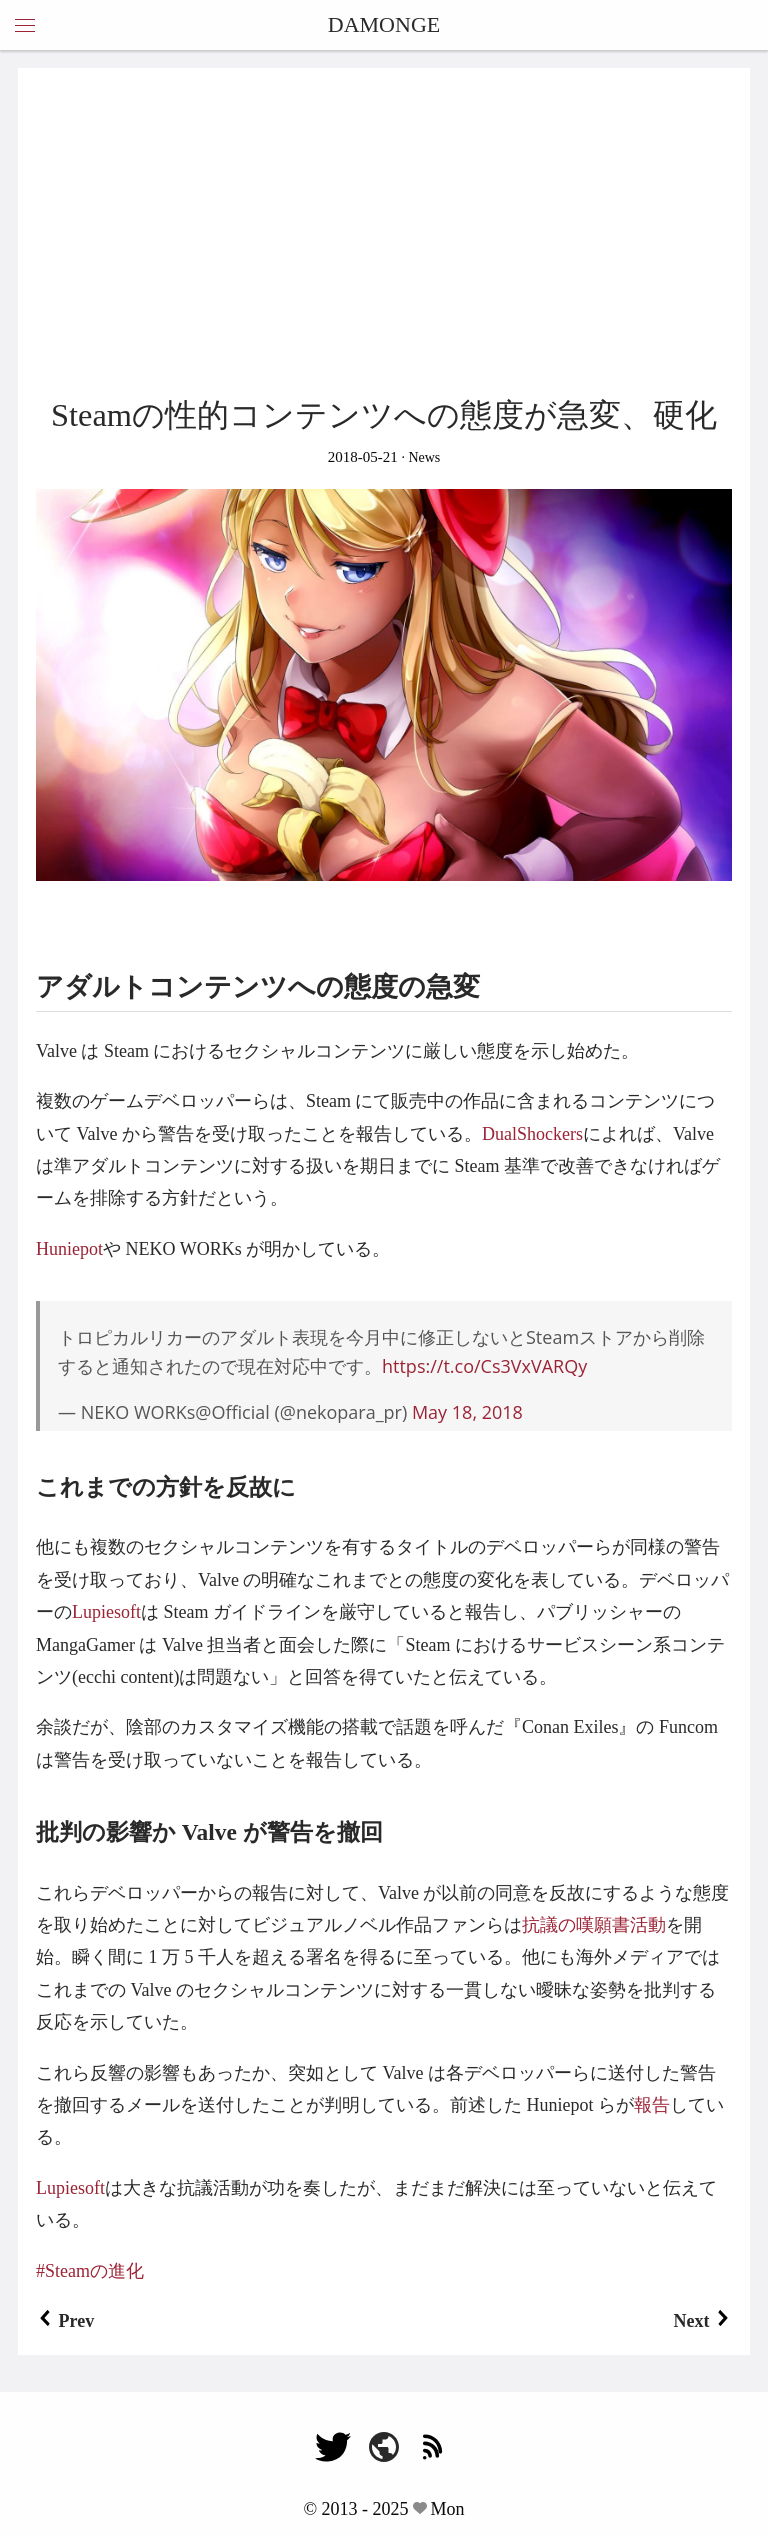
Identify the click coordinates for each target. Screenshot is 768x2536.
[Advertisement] (384, 236)
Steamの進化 (94, 2271)
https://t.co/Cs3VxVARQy (484, 1366)
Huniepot (69, 1249)
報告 (652, 2105)
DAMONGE (384, 24)
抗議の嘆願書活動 (594, 1925)
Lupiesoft (106, 1612)
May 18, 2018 (467, 1412)
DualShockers (532, 1134)
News (422, 457)
